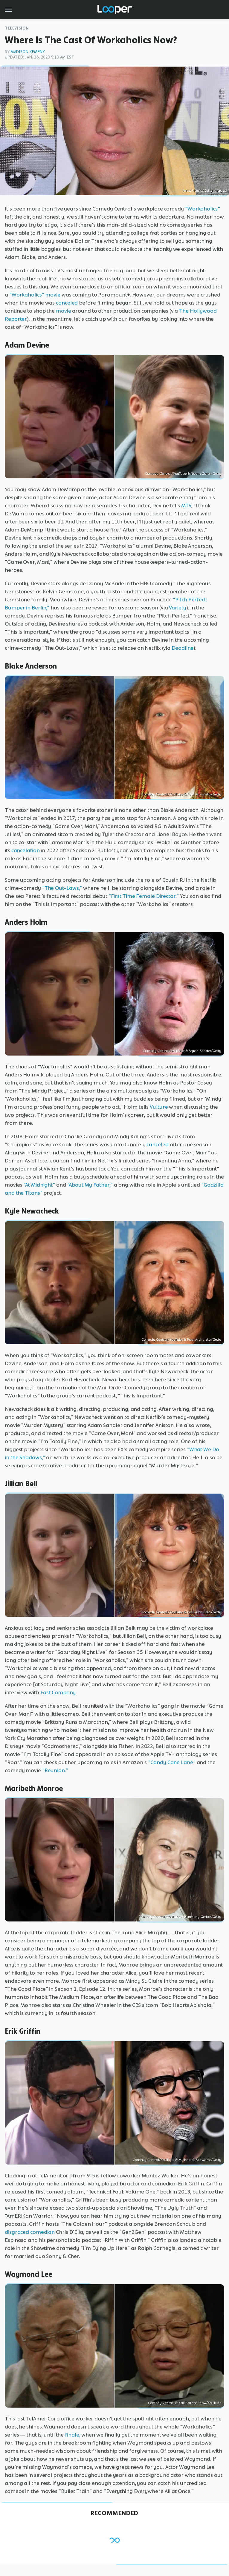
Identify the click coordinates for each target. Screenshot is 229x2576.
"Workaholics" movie (34, 294)
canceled (67, 302)
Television (17, 28)
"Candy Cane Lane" (171, 1762)
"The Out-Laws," (62, 888)
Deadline (182, 648)
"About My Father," (90, 1184)
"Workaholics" (202, 208)
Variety (177, 607)
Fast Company (58, 1692)
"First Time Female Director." (144, 896)
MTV (186, 505)
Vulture (159, 1106)
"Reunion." (55, 1770)
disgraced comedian (30, 2232)
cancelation (25, 850)
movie (63, 310)
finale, (72, 2434)
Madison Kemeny (27, 51)
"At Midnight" (39, 1184)
